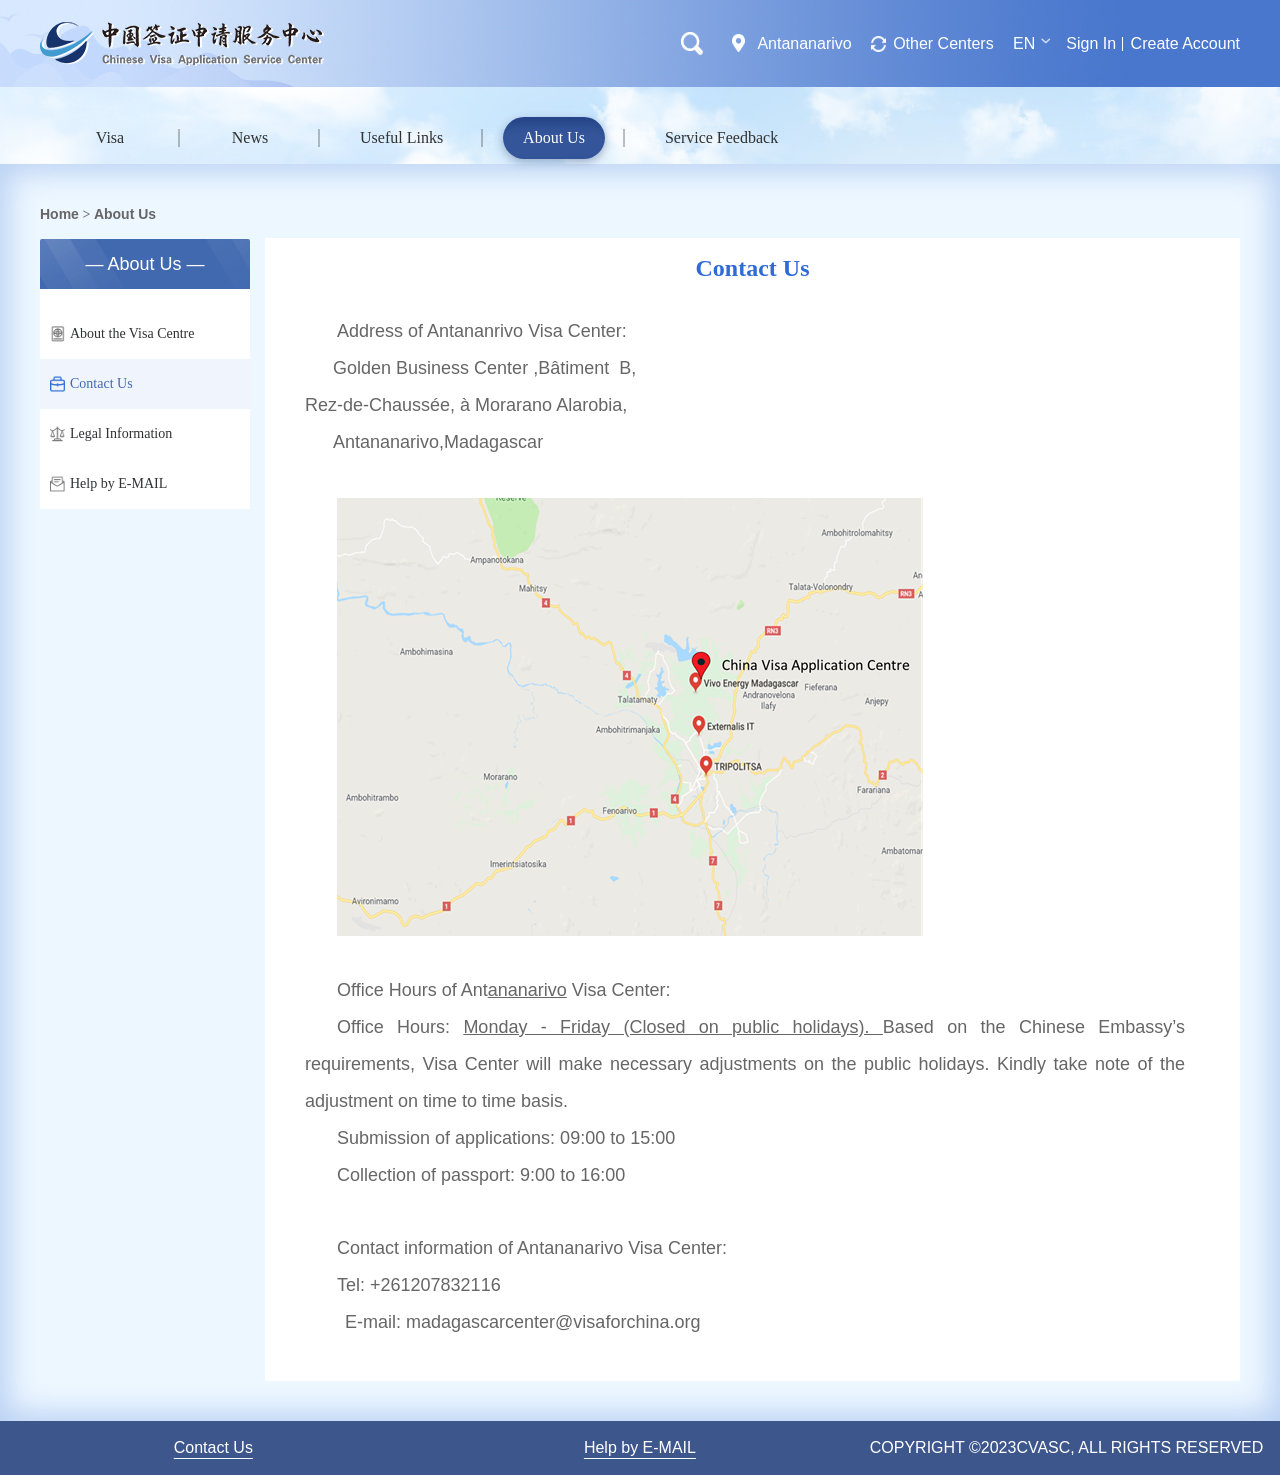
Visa (110, 137)
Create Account (1185, 43)
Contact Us (91, 384)
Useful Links (401, 137)
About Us (554, 137)
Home (59, 214)
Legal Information (111, 434)
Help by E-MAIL (108, 484)
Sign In (1091, 43)
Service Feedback (721, 137)
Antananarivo (804, 43)
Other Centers (943, 43)
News (250, 137)
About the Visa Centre (122, 334)
